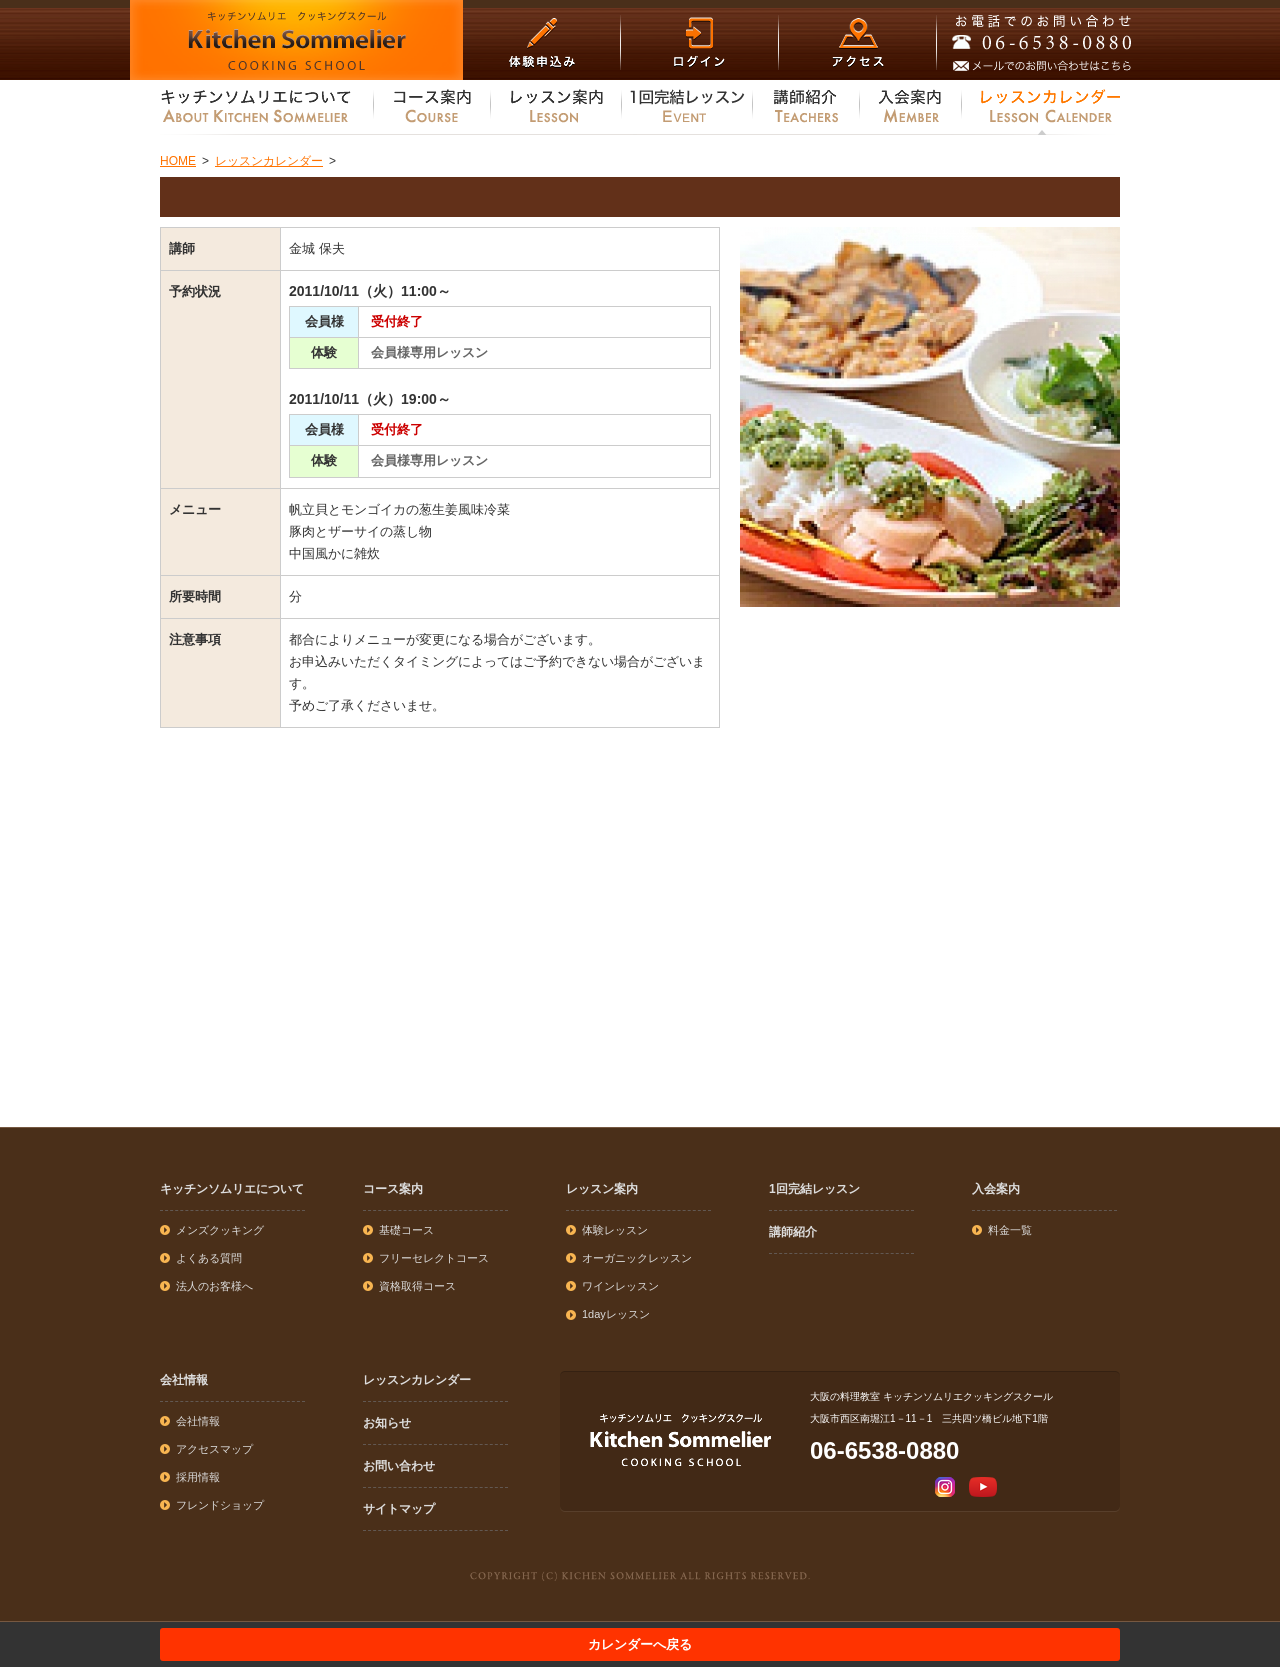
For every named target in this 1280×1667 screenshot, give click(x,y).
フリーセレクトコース (434, 1258)
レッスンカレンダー (417, 1380)
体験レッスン (615, 1230)
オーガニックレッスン (637, 1258)
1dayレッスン (616, 1314)
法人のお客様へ (214, 1286)
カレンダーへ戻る (640, 1644)
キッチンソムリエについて (232, 1189)
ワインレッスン (620, 1286)
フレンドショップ (220, 1505)
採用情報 (198, 1477)
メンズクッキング (220, 1230)
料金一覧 (1010, 1230)
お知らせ (387, 1423)
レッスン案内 (602, 1189)
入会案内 (996, 1189)
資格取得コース (417, 1286)
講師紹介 (793, 1232)
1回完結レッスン (814, 1189)
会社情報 (184, 1380)
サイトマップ (399, 1509)
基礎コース (406, 1230)
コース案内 (393, 1189)
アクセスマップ (214, 1449)
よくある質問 (209, 1258)
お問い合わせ (399, 1466)
